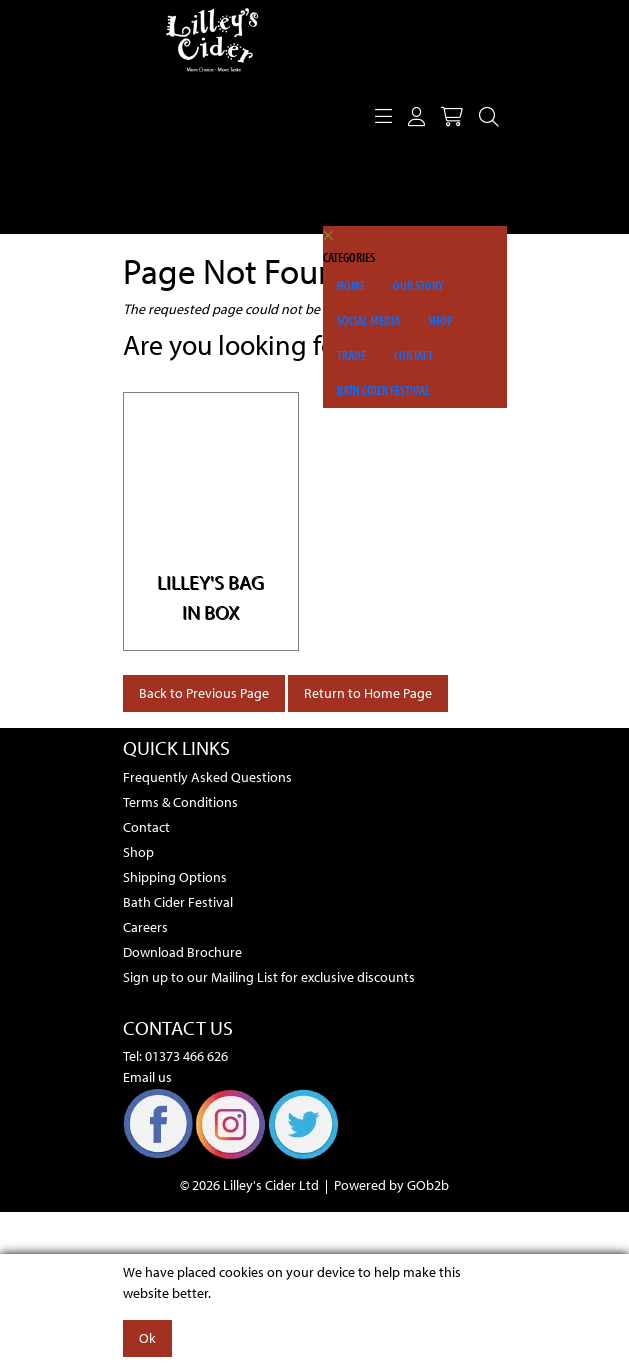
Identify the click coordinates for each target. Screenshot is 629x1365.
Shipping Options (175, 877)
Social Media (368, 320)
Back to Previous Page (204, 693)
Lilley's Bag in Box (210, 596)
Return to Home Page (368, 693)
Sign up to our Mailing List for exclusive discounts (269, 977)
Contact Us (178, 1027)
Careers (145, 927)
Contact (413, 355)
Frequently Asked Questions (207, 777)
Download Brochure (182, 952)
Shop (440, 320)
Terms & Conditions (180, 802)
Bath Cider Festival (383, 390)
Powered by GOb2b (391, 1185)
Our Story (418, 285)
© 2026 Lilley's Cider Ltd (249, 1185)
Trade (351, 355)
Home (351, 285)
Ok (147, 1338)
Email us (147, 1077)
